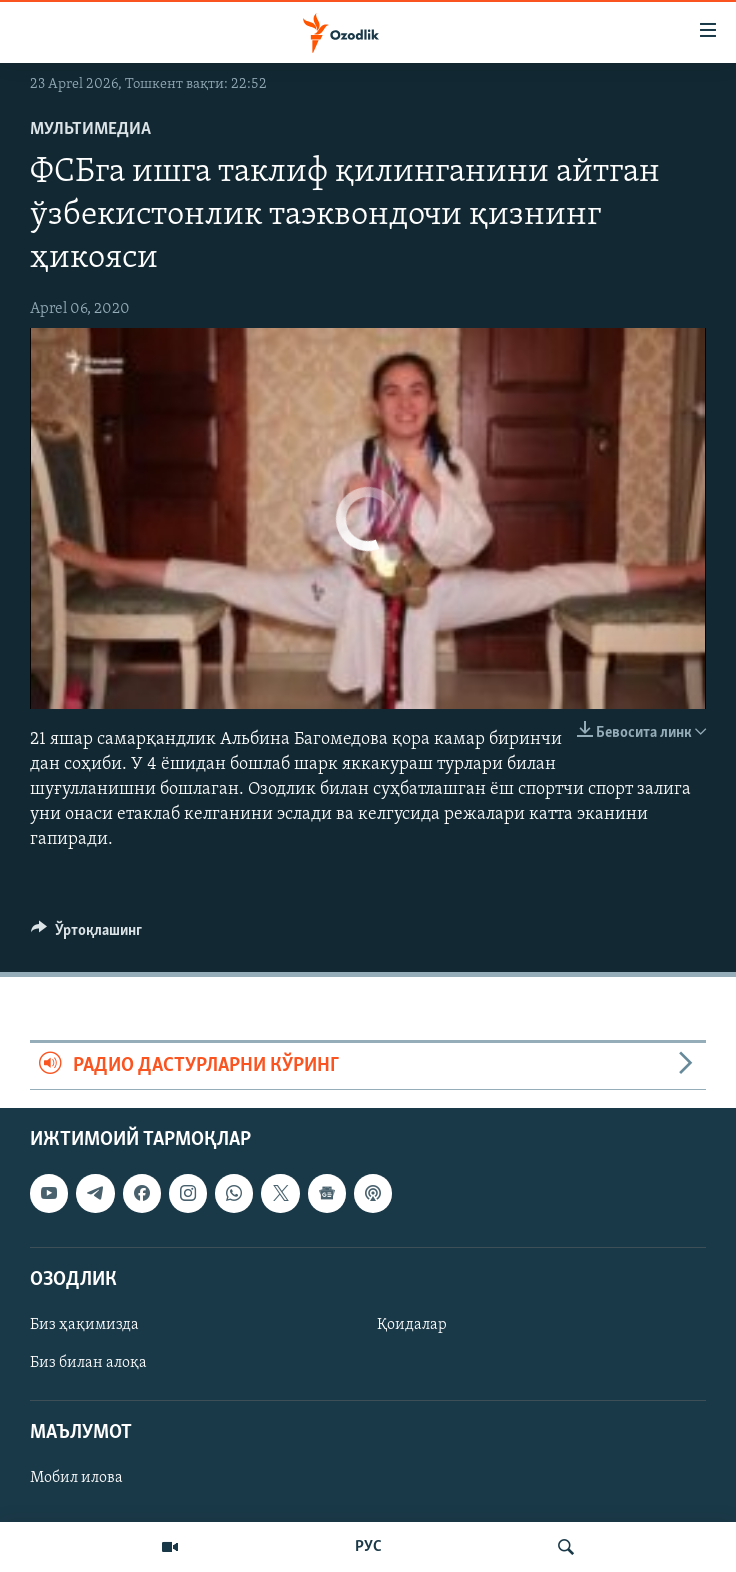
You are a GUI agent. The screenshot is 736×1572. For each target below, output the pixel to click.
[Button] (86, 935)
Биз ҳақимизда (84, 1325)
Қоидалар (412, 1325)
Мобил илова (76, 1478)
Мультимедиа (90, 129)
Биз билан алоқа (88, 1363)
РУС (368, 1547)
